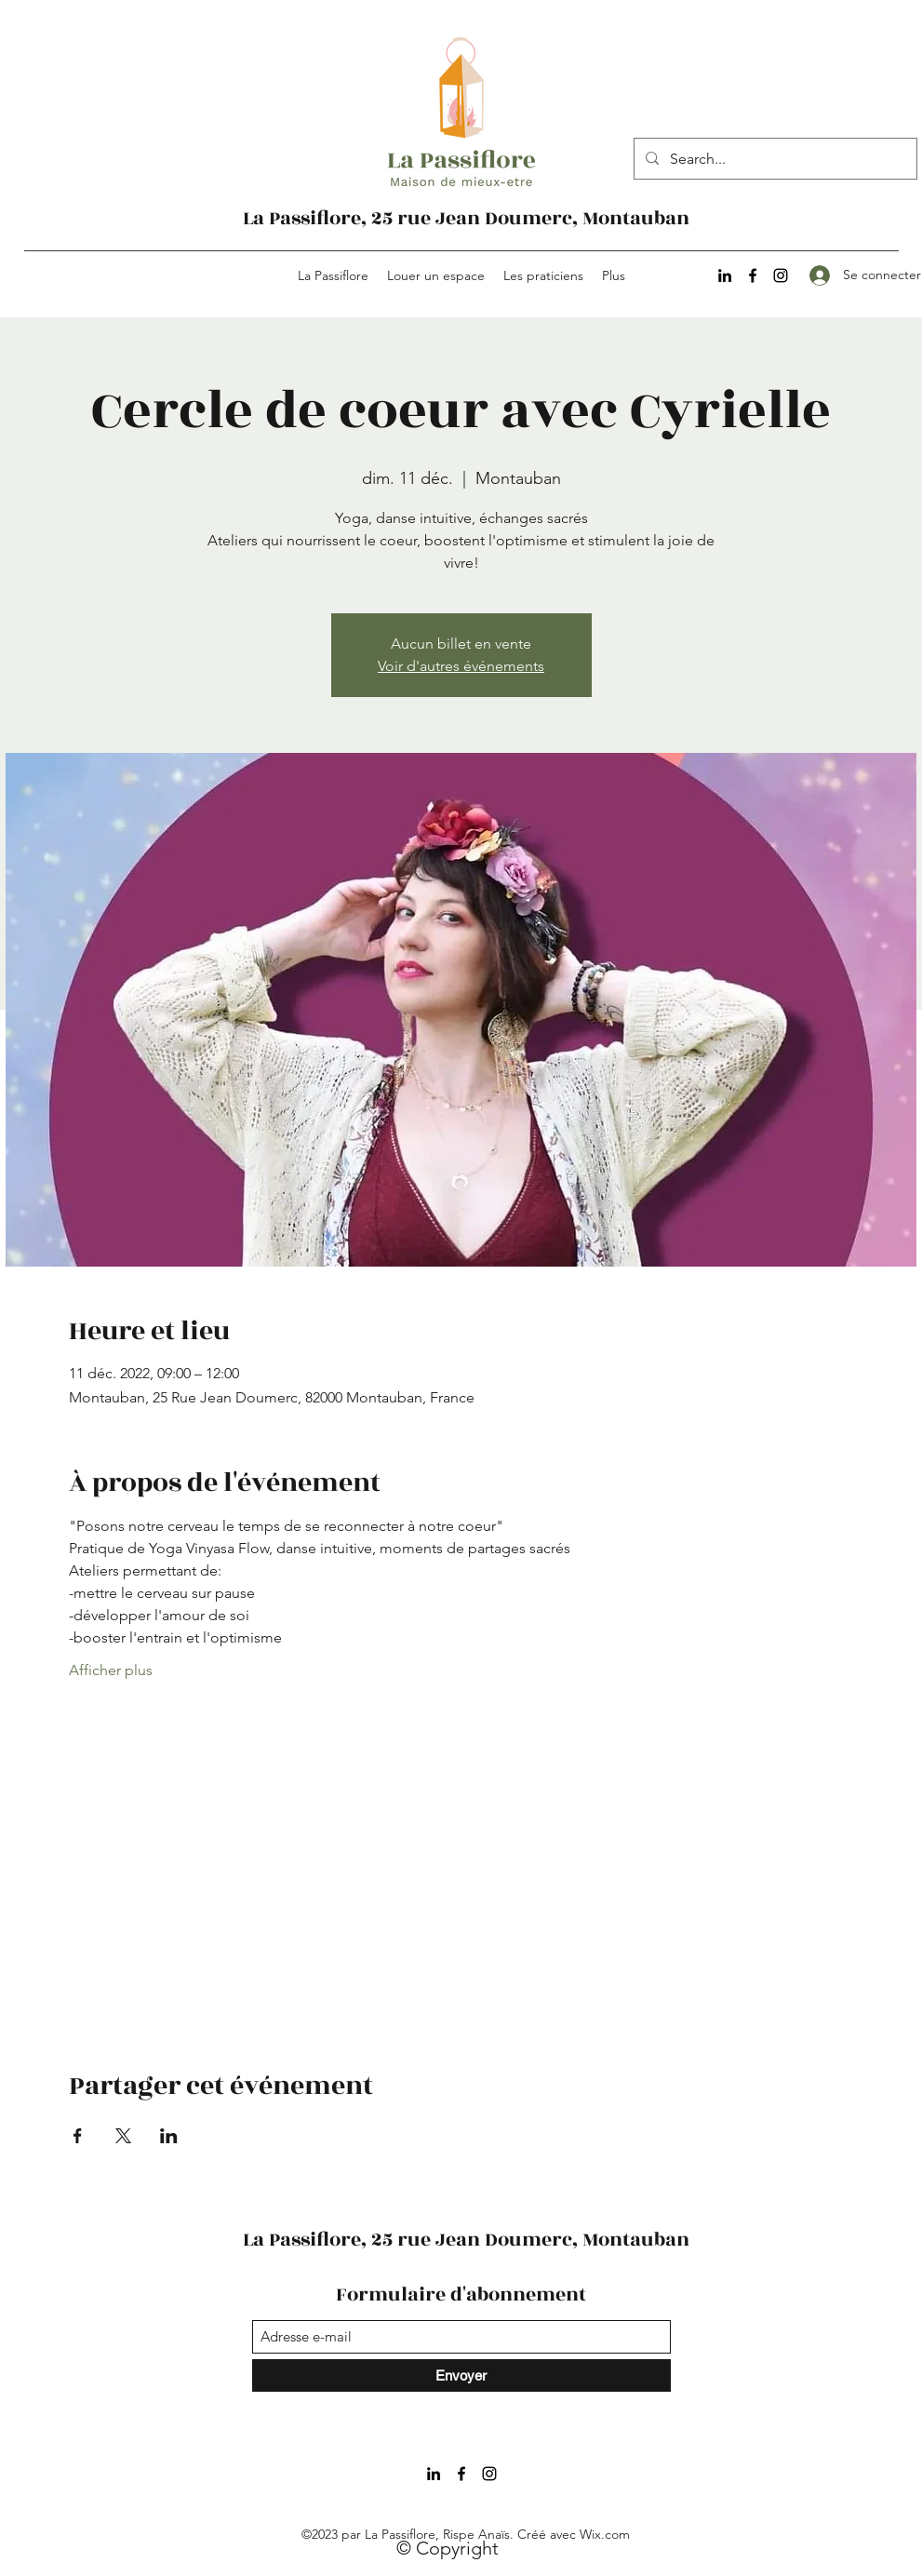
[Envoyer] (461, 2375)
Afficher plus (111, 1670)
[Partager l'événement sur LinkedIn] (169, 2135)
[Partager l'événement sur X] (123, 2135)
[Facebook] (752, 275)
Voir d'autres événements (461, 666)
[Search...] (773, 159)
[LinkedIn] (724, 275)
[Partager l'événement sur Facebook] (78, 2135)
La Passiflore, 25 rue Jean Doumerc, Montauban (466, 218)
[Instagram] (780, 275)
